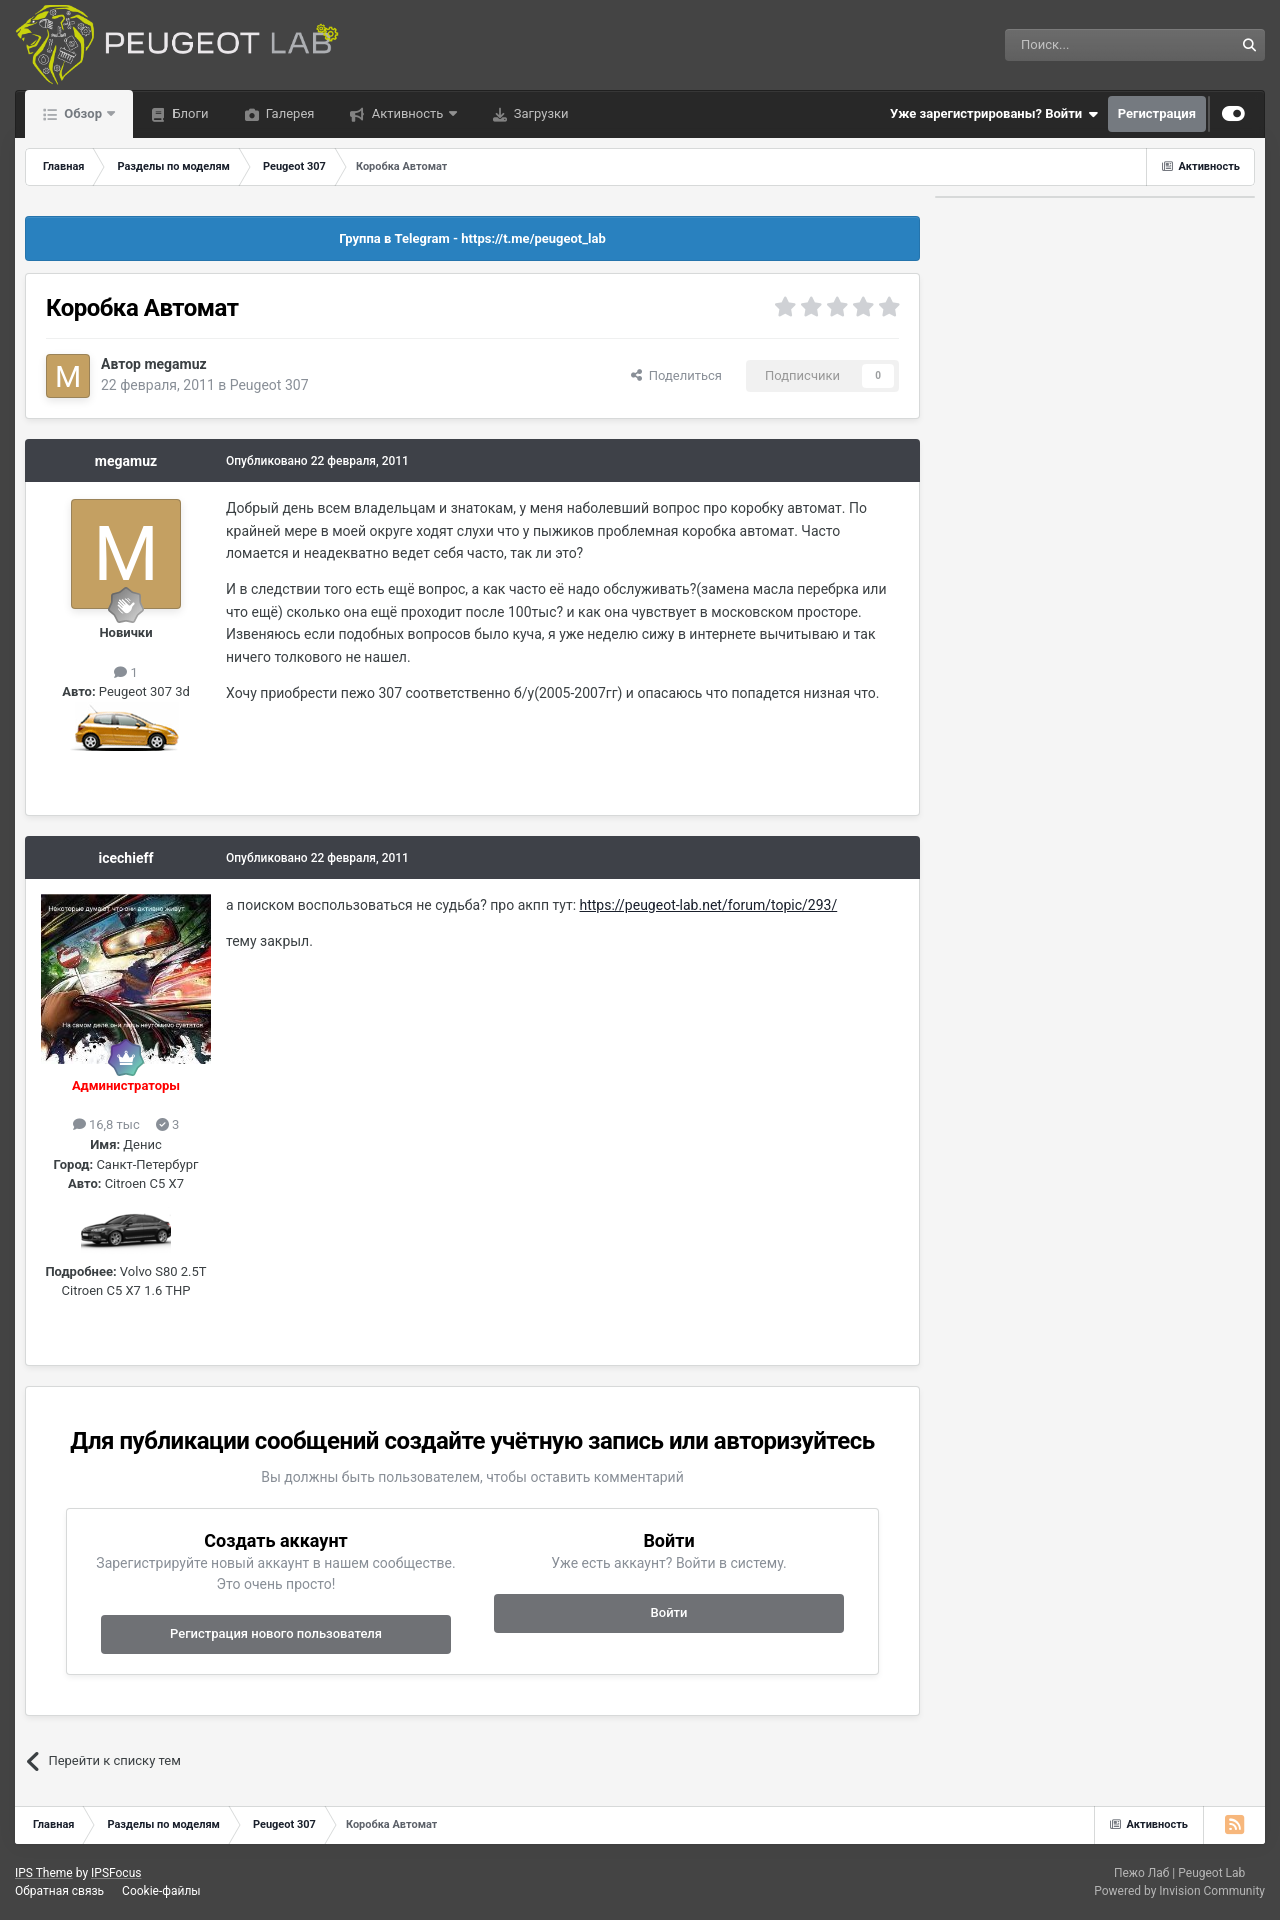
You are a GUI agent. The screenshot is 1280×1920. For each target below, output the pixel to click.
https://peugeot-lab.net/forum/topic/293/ (709, 905)
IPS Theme (44, 1873)
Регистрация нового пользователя (276, 1633)
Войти (669, 1612)
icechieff (126, 858)
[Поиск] (1074, 45)
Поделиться (676, 375)
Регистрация (1157, 113)
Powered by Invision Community (1179, 1891)
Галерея (289, 113)
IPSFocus (116, 1873)
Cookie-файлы (161, 1891)
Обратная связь (59, 1891)
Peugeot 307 (269, 385)
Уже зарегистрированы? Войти (994, 114)
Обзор (83, 113)
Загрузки (540, 113)
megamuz (175, 364)
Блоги (188, 113)
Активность (407, 113)
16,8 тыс (106, 1124)
